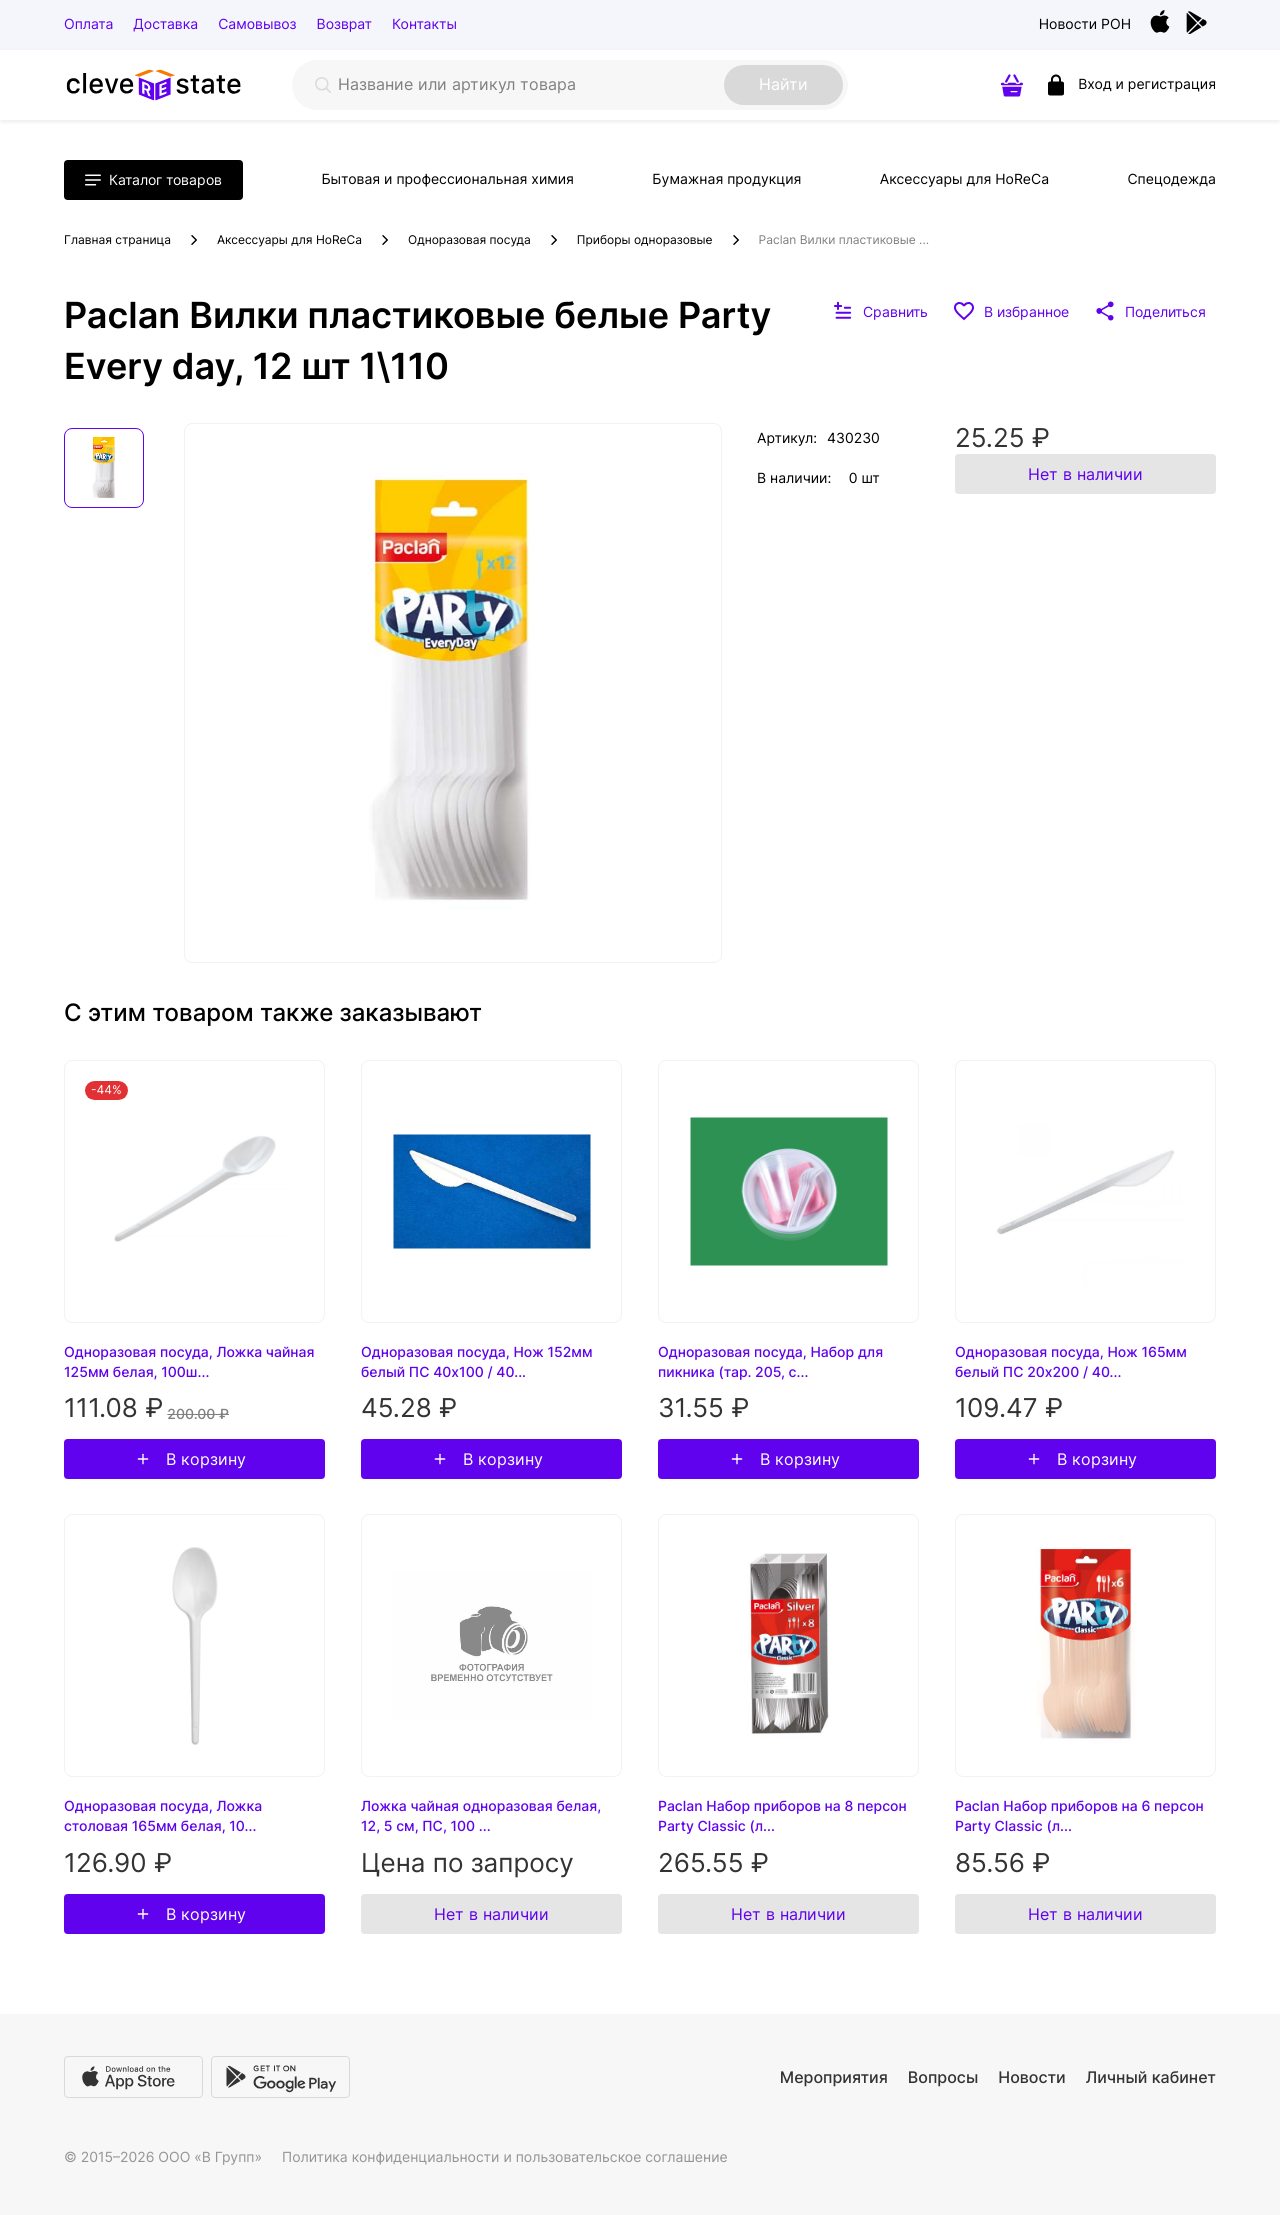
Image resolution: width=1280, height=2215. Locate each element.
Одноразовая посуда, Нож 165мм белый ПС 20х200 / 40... (1071, 1362)
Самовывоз (257, 24)
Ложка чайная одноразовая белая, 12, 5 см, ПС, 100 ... (481, 1816)
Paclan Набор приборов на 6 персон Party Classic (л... (1079, 1816)
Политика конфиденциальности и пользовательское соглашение (505, 2157)
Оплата (88, 24)
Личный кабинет (1151, 2077)
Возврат (345, 24)
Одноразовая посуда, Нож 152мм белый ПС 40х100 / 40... (476, 1362)
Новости (1031, 2077)
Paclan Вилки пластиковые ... (844, 239)
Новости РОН (1085, 24)
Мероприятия (834, 2077)
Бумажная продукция (726, 179)
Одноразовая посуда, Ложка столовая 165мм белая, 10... (163, 1816)
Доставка (165, 24)
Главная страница (117, 239)
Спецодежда (1171, 179)
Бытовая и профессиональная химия (447, 179)
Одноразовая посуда (469, 239)
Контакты (424, 24)
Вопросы (943, 2077)
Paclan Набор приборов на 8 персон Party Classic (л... (782, 1816)
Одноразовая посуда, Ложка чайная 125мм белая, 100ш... (189, 1362)
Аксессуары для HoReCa (964, 179)
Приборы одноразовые (645, 239)
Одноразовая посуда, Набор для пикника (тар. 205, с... (770, 1362)
